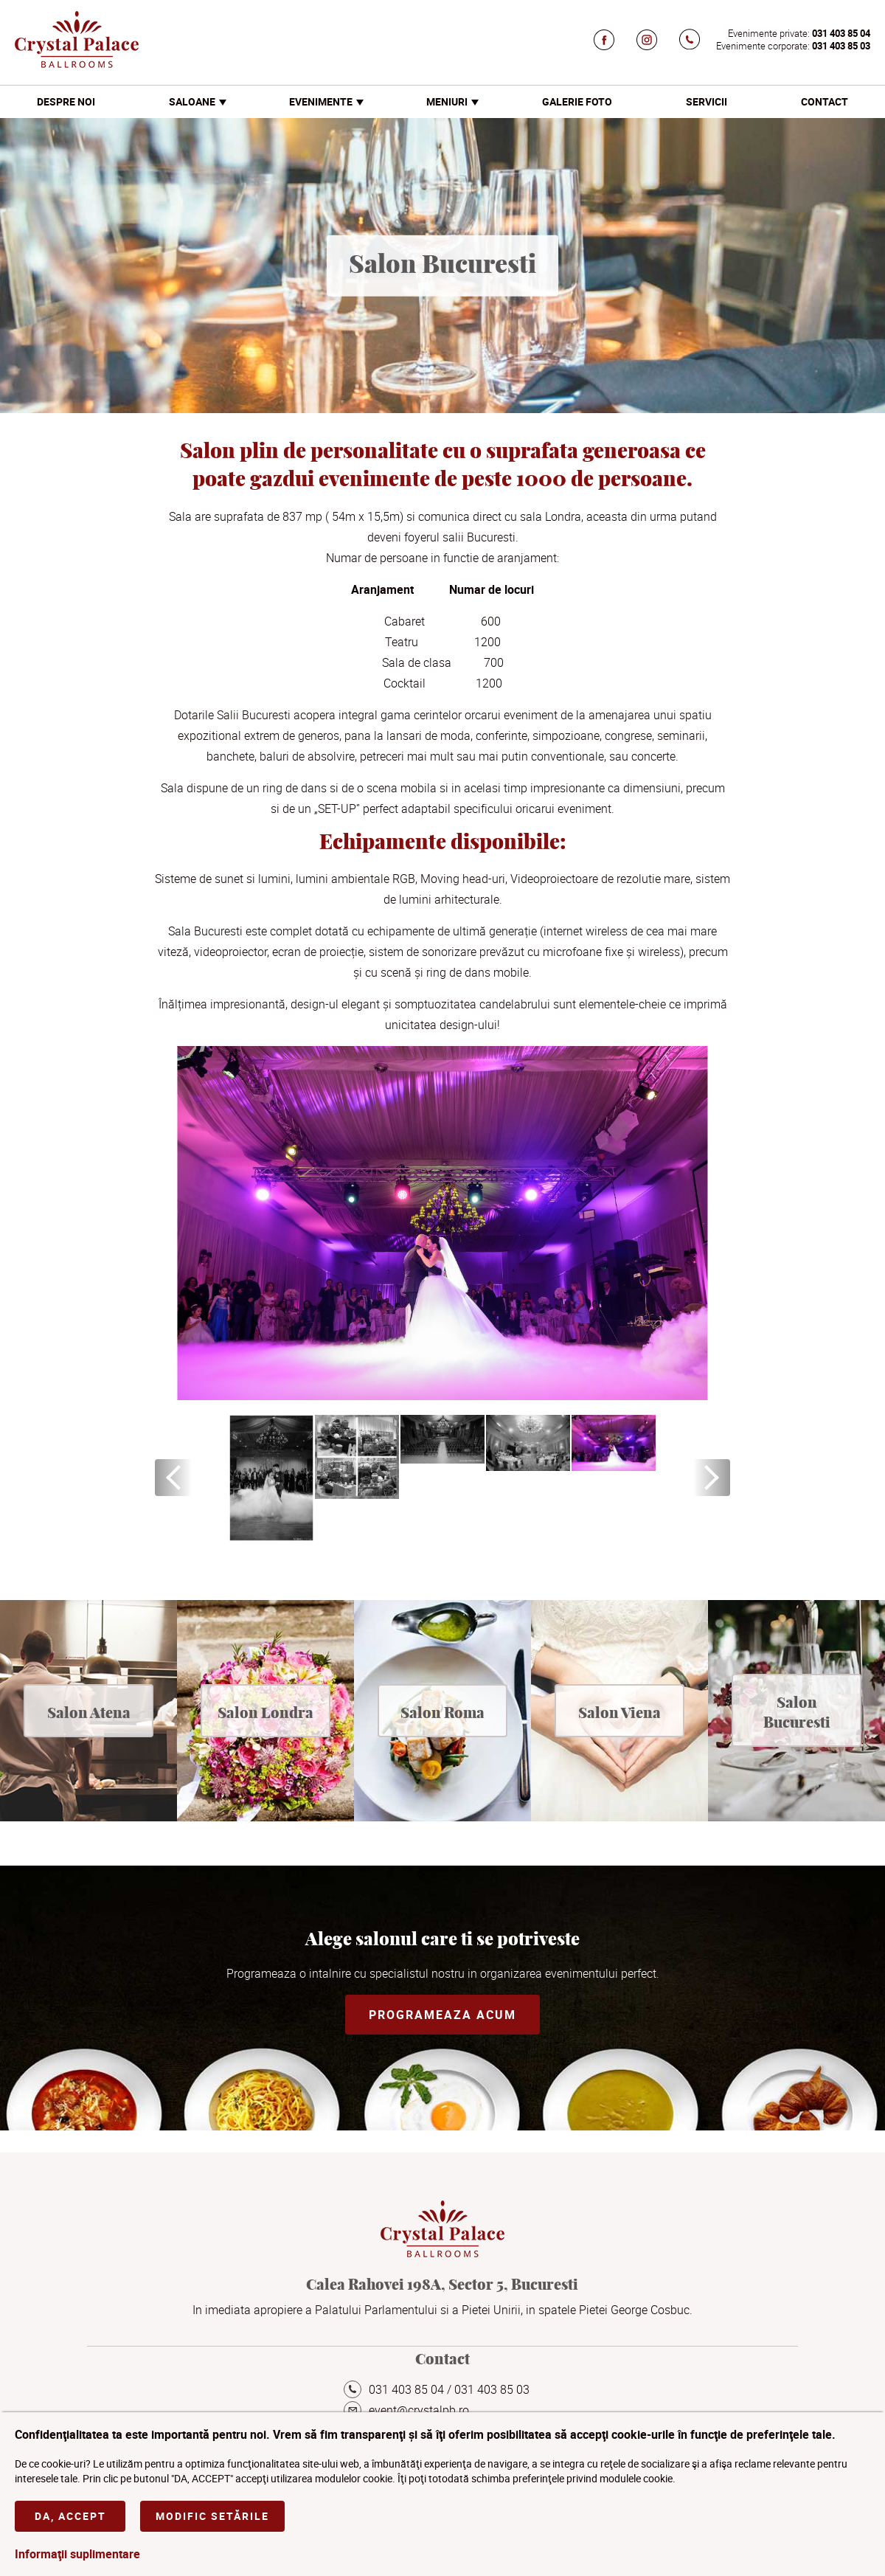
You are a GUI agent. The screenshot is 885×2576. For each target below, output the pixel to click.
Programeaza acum (442, 2015)
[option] (271, 1477)
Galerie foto (577, 101)
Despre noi (66, 101)
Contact (824, 101)
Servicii (706, 101)
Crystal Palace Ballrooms (77, 39)
